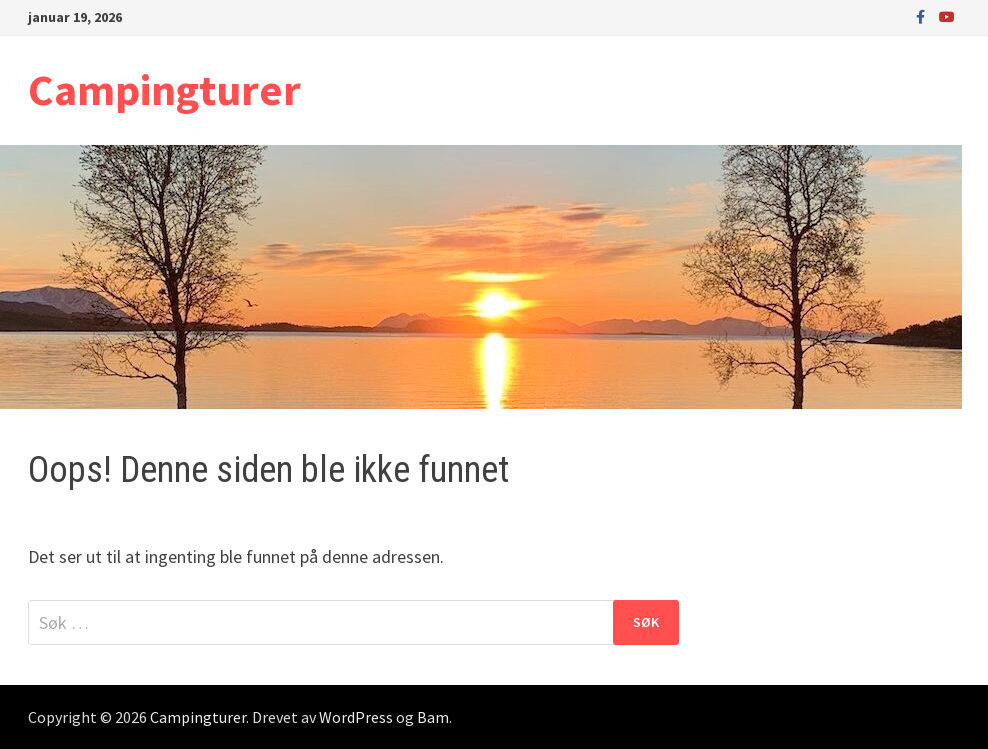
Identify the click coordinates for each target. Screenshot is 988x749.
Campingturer (164, 89)
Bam (433, 717)
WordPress (356, 717)
